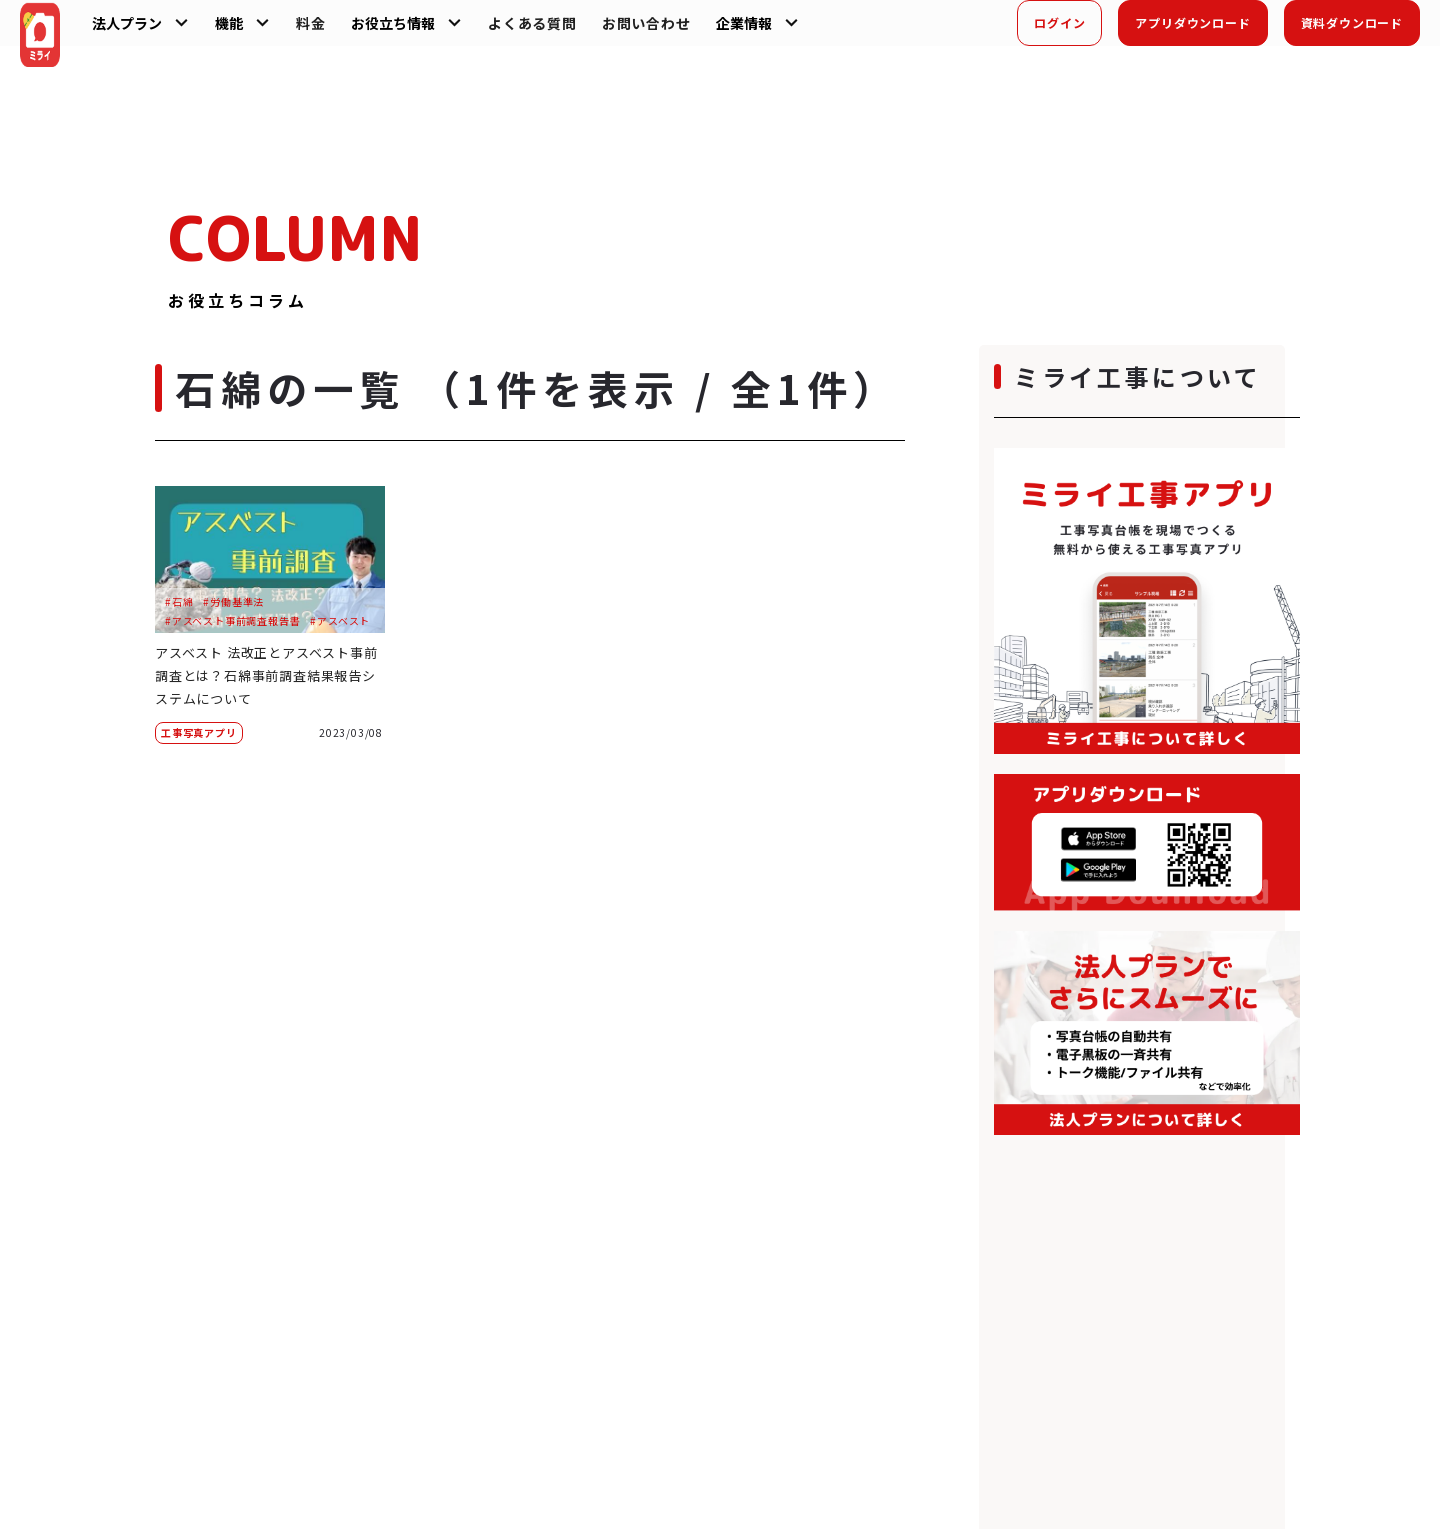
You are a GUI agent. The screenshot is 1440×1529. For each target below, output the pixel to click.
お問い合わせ (669, 32)
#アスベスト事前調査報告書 (232, 621)
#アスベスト (340, 621)
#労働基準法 (233, 602)
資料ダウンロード (1352, 31)
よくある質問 (556, 32)
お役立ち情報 (417, 32)
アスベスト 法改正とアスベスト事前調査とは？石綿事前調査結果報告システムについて (267, 674)
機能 (253, 32)
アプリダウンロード (1192, 31)
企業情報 (767, 32)
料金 (335, 32)
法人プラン (151, 32)
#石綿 (179, 602)
